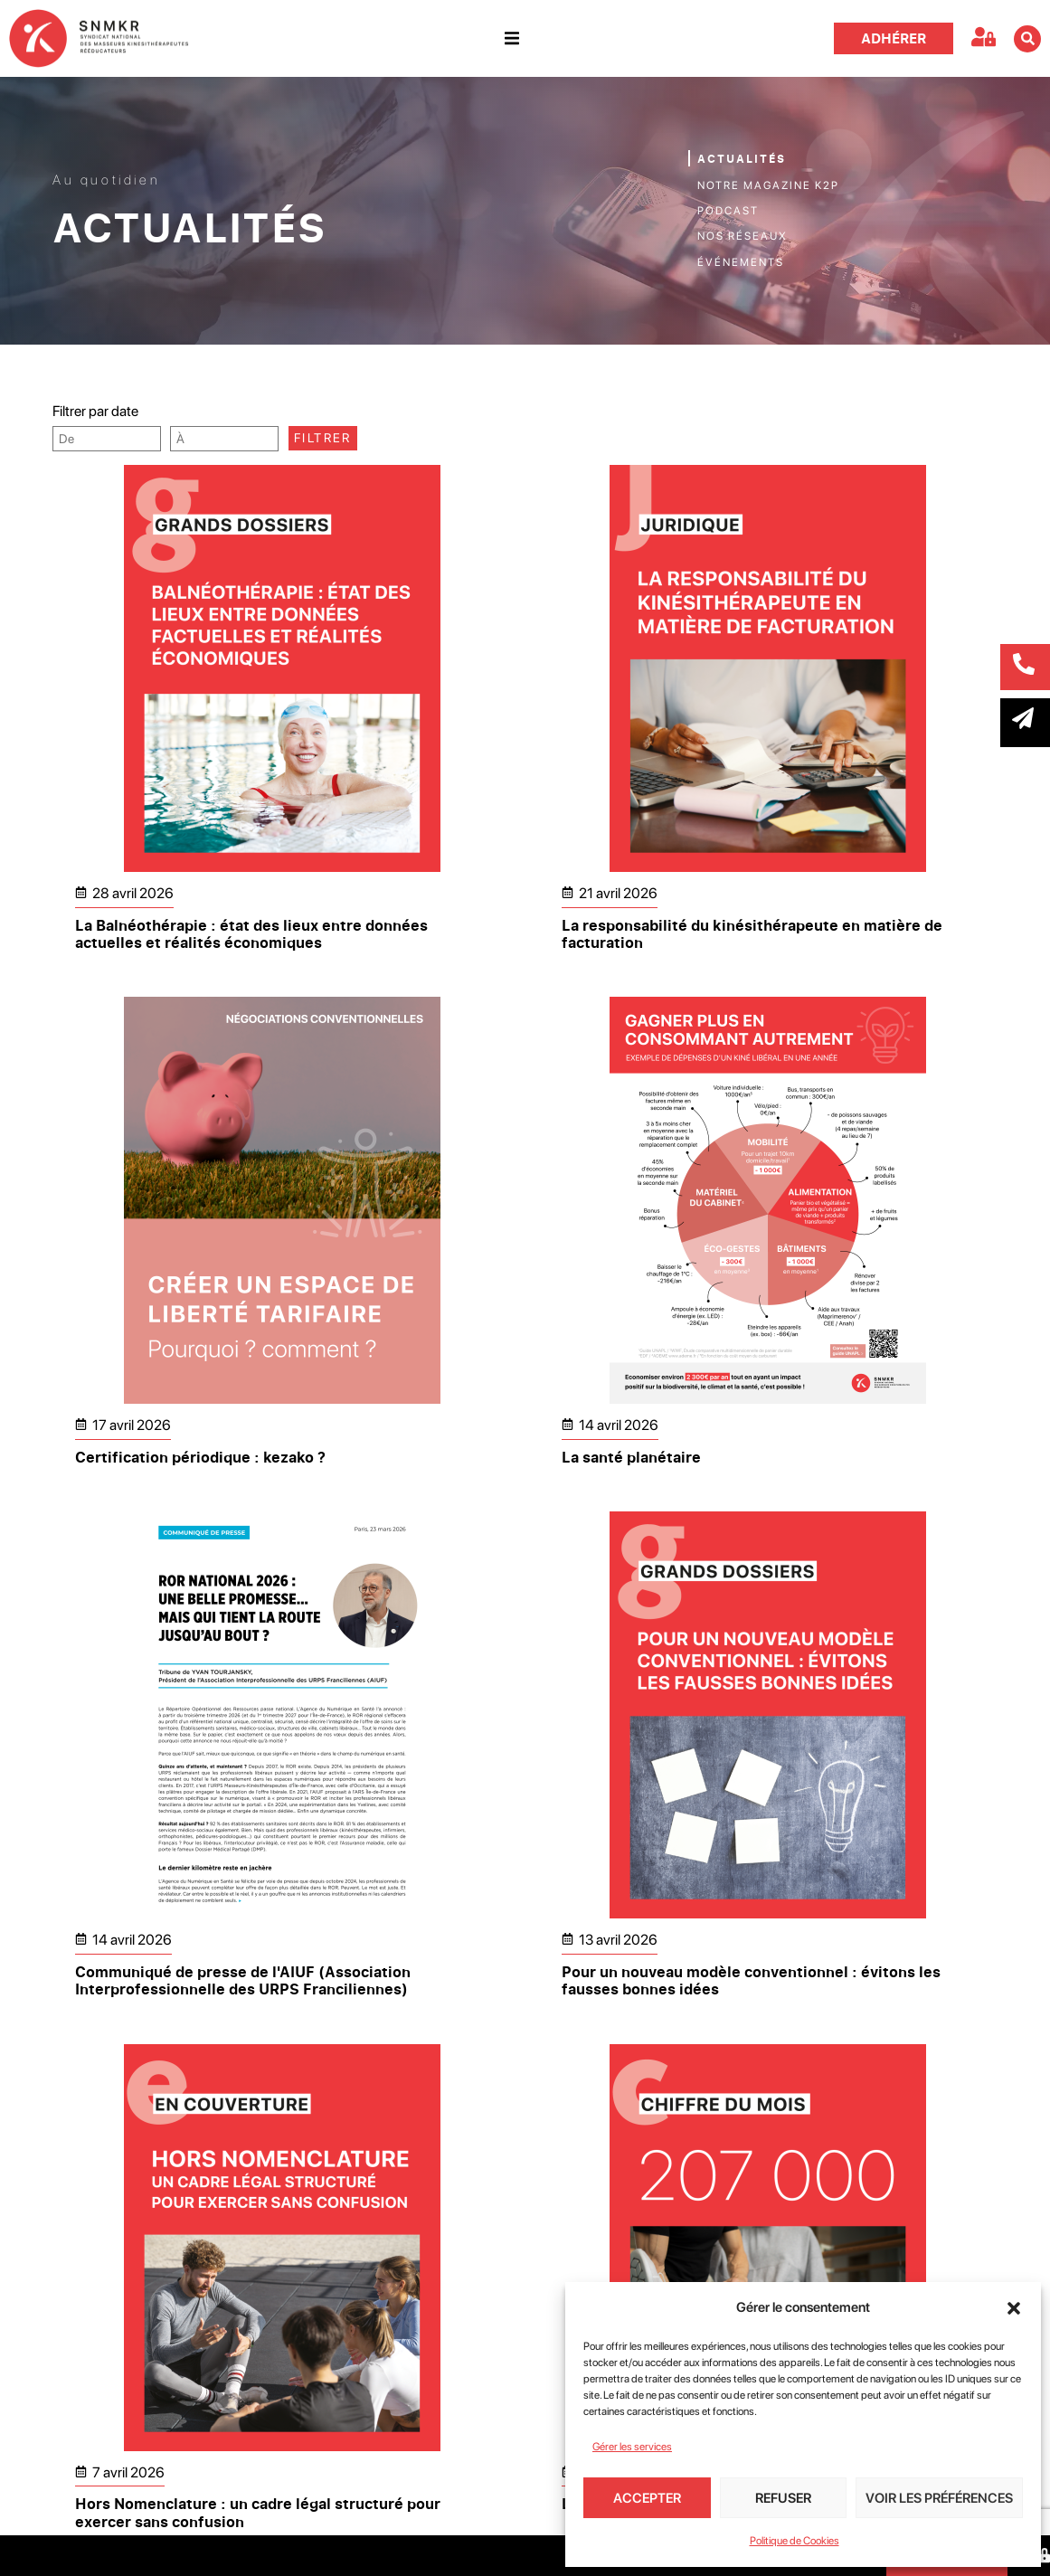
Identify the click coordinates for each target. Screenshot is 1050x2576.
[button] (1014, 2308)
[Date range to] (224, 438)
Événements (740, 262)
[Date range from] (106, 438)
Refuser (783, 2498)
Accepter (647, 2498)
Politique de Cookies (794, 2540)
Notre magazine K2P (768, 185)
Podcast (728, 210)
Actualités (741, 159)
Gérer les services (632, 2446)
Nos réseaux (742, 236)
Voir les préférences (939, 2498)
